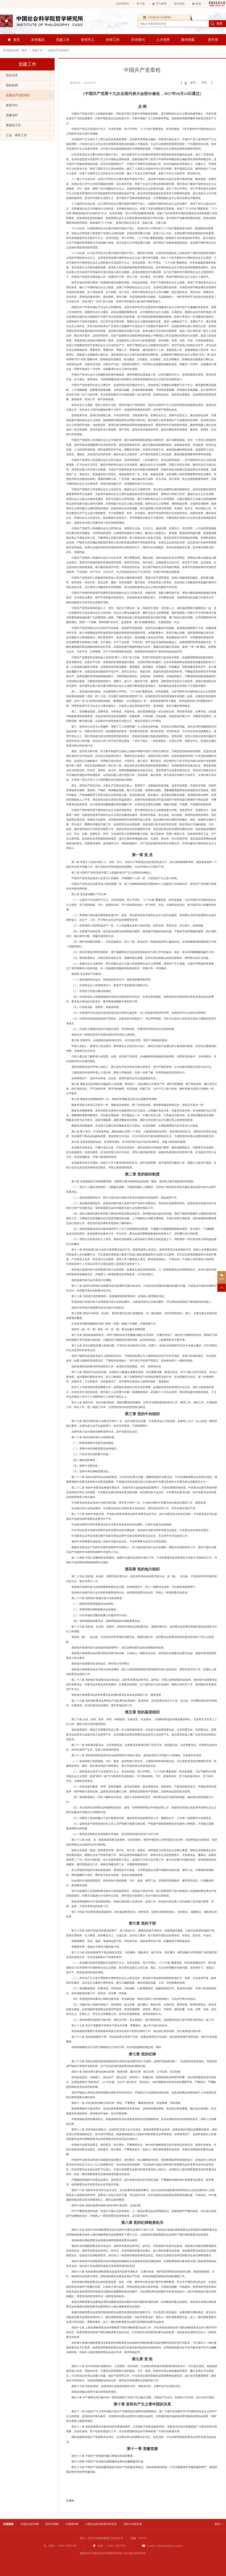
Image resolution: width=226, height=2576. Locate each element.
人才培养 (163, 40)
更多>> (219, 2524)
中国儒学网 (72, 2524)
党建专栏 (28, 115)
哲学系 (213, 40)
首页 (14, 40)
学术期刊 (138, 40)
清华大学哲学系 (133, 2524)
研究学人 (88, 40)
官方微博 (159, 3)
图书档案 (188, 40)
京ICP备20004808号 (135, 2553)
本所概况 (37, 40)
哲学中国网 (52, 2524)
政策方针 (28, 105)
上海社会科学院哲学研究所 (101, 2524)
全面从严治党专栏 (58, 50)
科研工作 (113, 40)
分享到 (70, 2500)
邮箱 (196, 3)
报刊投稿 (179, 3)
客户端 (141, 3)
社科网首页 (122, 3)
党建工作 (62, 40)
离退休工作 (28, 125)
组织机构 (28, 85)
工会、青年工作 (28, 135)
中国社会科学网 (29, 2524)
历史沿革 (28, 75)
